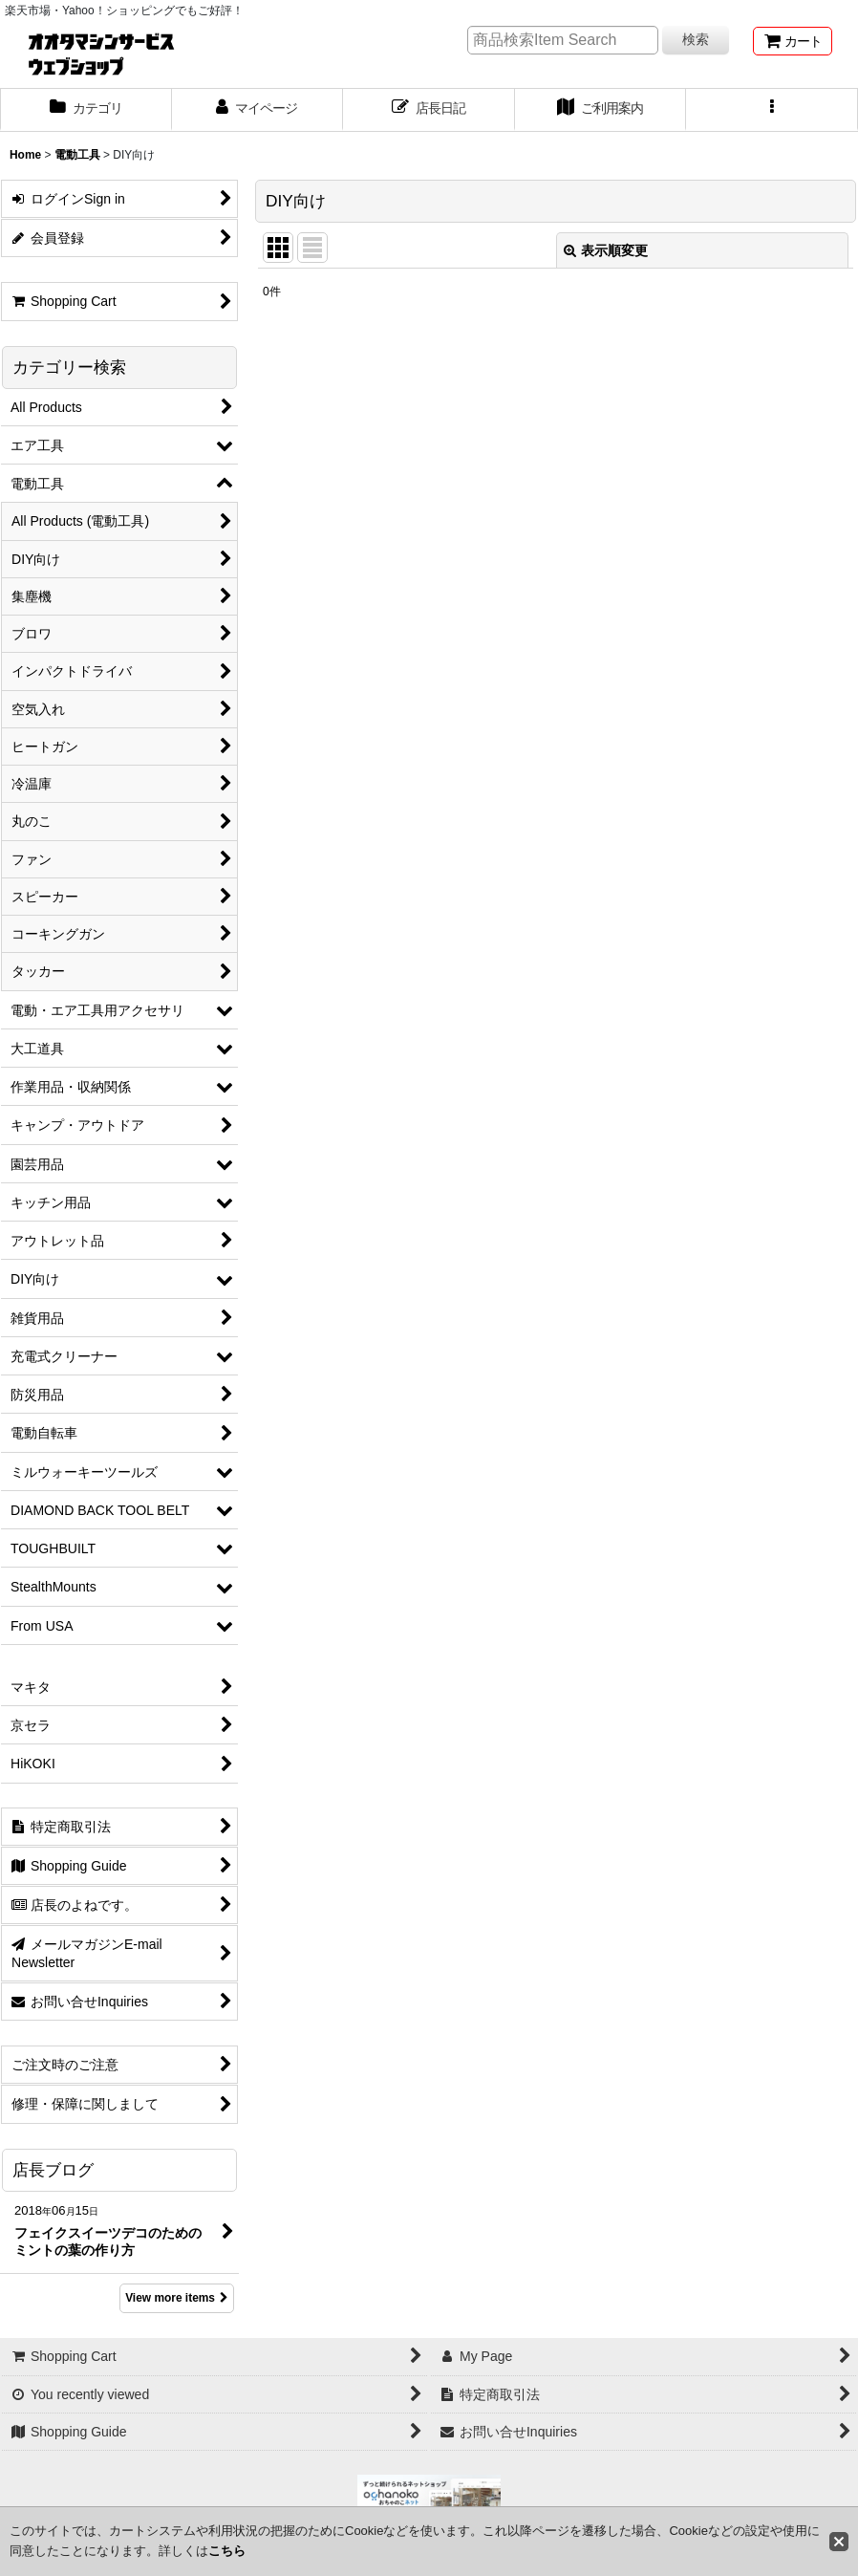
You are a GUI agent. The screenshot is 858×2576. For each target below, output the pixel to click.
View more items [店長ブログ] (176, 2298)
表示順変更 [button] (606, 250)
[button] (772, 110)
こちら (227, 2551)
